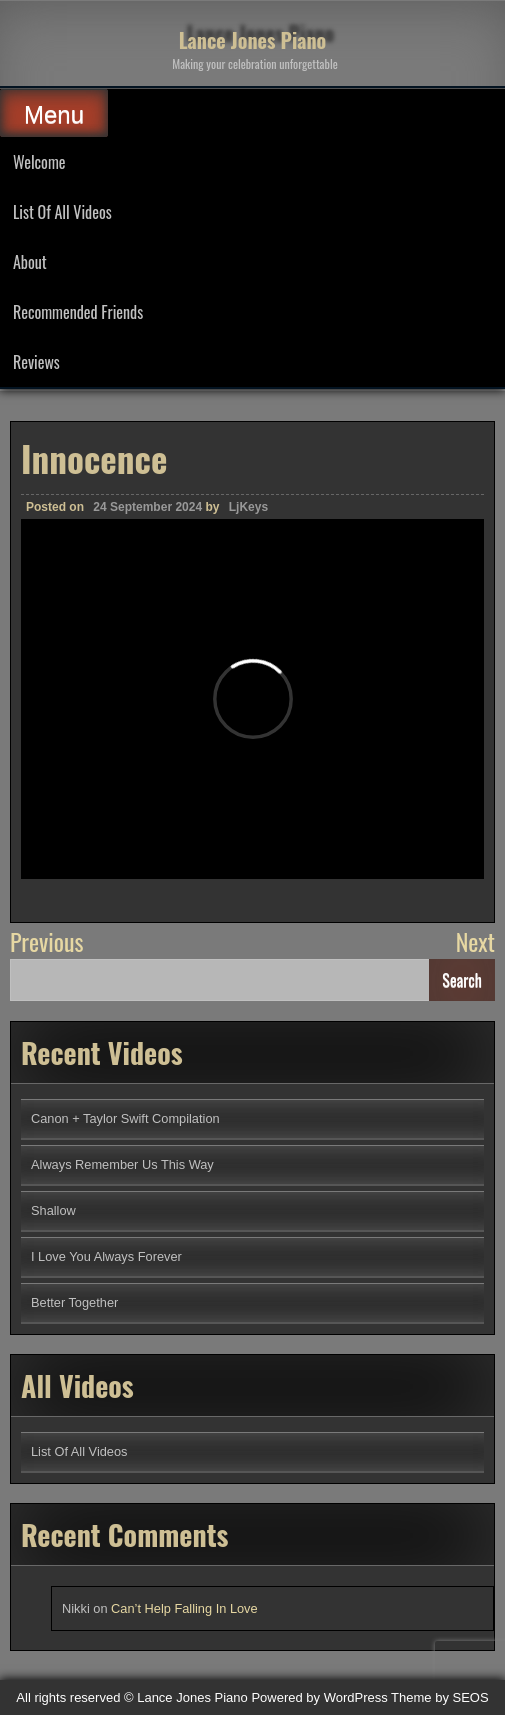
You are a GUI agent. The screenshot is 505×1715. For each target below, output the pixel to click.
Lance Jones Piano (253, 40)
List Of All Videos (62, 212)
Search (462, 980)
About (30, 262)
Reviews (36, 362)
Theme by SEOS (440, 1697)
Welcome (39, 162)
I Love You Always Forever (106, 1256)
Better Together (74, 1302)
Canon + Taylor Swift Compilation (125, 1118)
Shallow (53, 1210)
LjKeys (248, 507)
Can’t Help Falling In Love (184, 1608)
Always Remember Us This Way (122, 1164)
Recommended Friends (78, 312)
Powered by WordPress (319, 1697)
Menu (54, 114)
